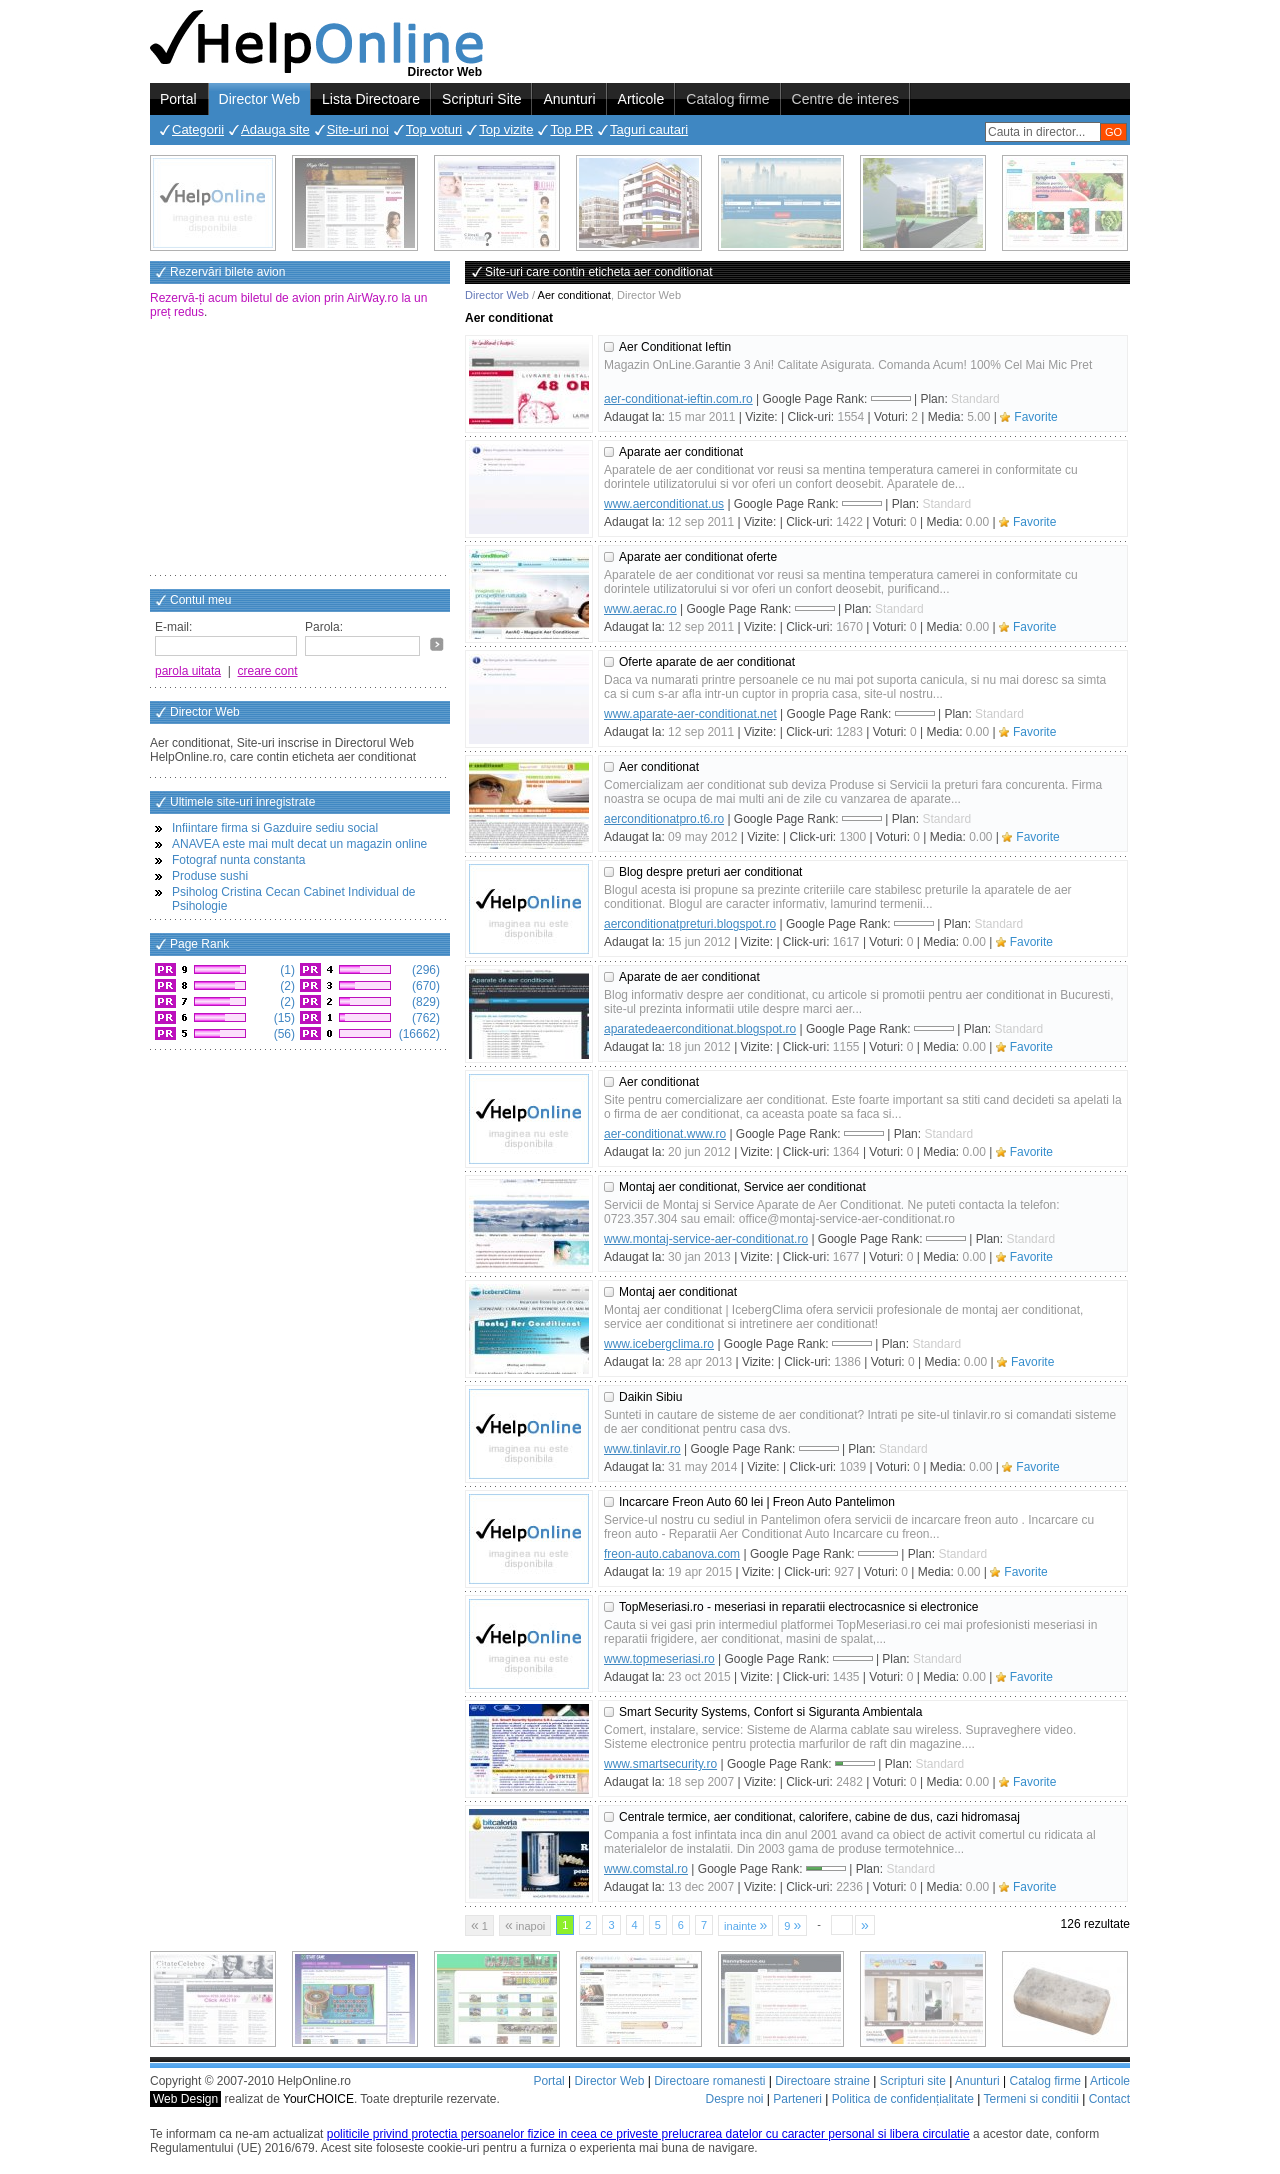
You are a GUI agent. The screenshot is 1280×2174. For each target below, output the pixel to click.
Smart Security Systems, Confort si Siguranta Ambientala (770, 1712)
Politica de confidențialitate (903, 2099)
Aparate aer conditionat (681, 452)
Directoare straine (822, 2081)
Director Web (259, 99)
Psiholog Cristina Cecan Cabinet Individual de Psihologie (293, 899)
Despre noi (734, 2099)
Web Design (185, 2099)
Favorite (1035, 417)
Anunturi (569, 99)
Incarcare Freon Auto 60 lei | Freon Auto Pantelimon (757, 1502)
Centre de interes (845, 99)
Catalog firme (727, 99)
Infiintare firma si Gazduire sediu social (275, 828)
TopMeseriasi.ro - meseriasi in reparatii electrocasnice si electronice (798, 1607)
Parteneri (797, 2099)
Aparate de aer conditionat (689, 977)
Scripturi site (913, 2081)
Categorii (198, 129)
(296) (424, 970)
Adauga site (275, 129)
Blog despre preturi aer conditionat (710, 872)
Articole (641, 99)
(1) (286, 970)
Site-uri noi (358, 129)
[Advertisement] (300, 449)
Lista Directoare (371, 99)
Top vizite (506, 129)
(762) (424, 1018)
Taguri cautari (649, 129)
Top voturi (434, 129)
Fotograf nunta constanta (238, 860)
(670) (424, 986)
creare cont (268, 671)
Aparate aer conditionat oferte (698, 557)
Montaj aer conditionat (678, 1292)
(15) (282, 1018)
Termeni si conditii (1030, 2099)
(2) (286, 986)
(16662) (417, 1034)
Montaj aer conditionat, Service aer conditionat (742, 1187)
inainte (745, 1925)
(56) (282, 1034)
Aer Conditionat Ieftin (675, 347)
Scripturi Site (481, 99)
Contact (1109, 2099)
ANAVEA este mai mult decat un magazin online (299, 844)
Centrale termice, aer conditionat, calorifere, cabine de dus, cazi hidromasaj (819, 1817)
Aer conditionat (659, 767)
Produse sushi (210, 876)
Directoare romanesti (709, 2081)
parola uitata (188, 671)
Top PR (571, 129)
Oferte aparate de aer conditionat (707, 662)
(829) (424, 1002)
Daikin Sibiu (650, 1397)
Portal (178, 99)
